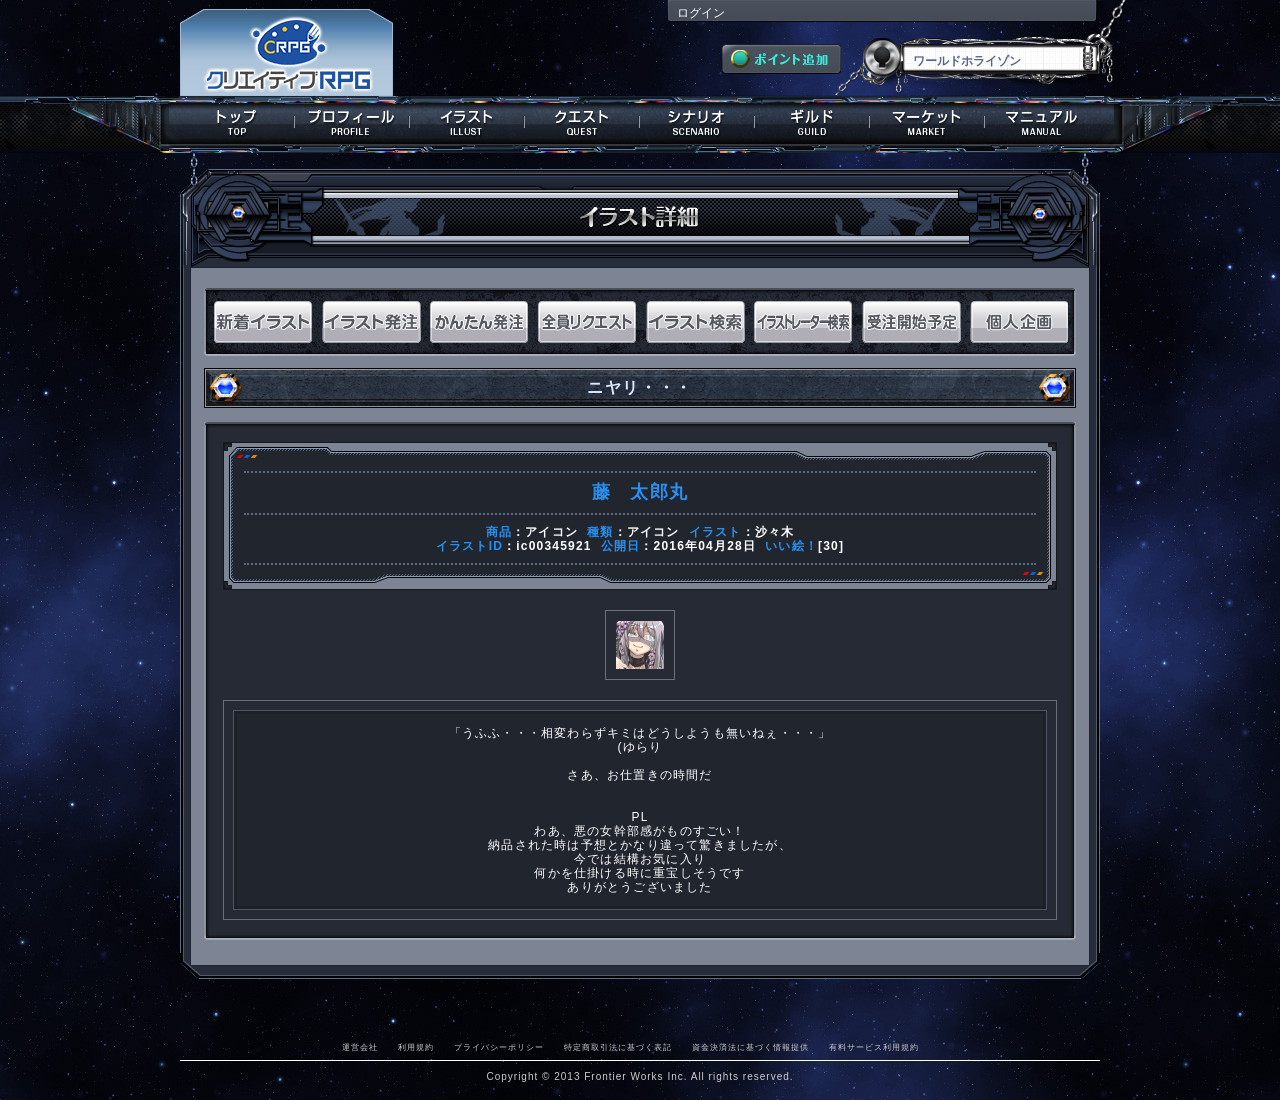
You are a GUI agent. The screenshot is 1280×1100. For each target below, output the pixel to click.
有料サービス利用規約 (874, 1047)
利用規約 (416, 1047)
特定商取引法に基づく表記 (618, 1047)
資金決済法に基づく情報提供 (750, 1047)
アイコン (551, 532)
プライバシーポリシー (499, 1047)
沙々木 (775, 532)
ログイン (701, 13)
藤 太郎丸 (640, 492)
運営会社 (360, 1047)
